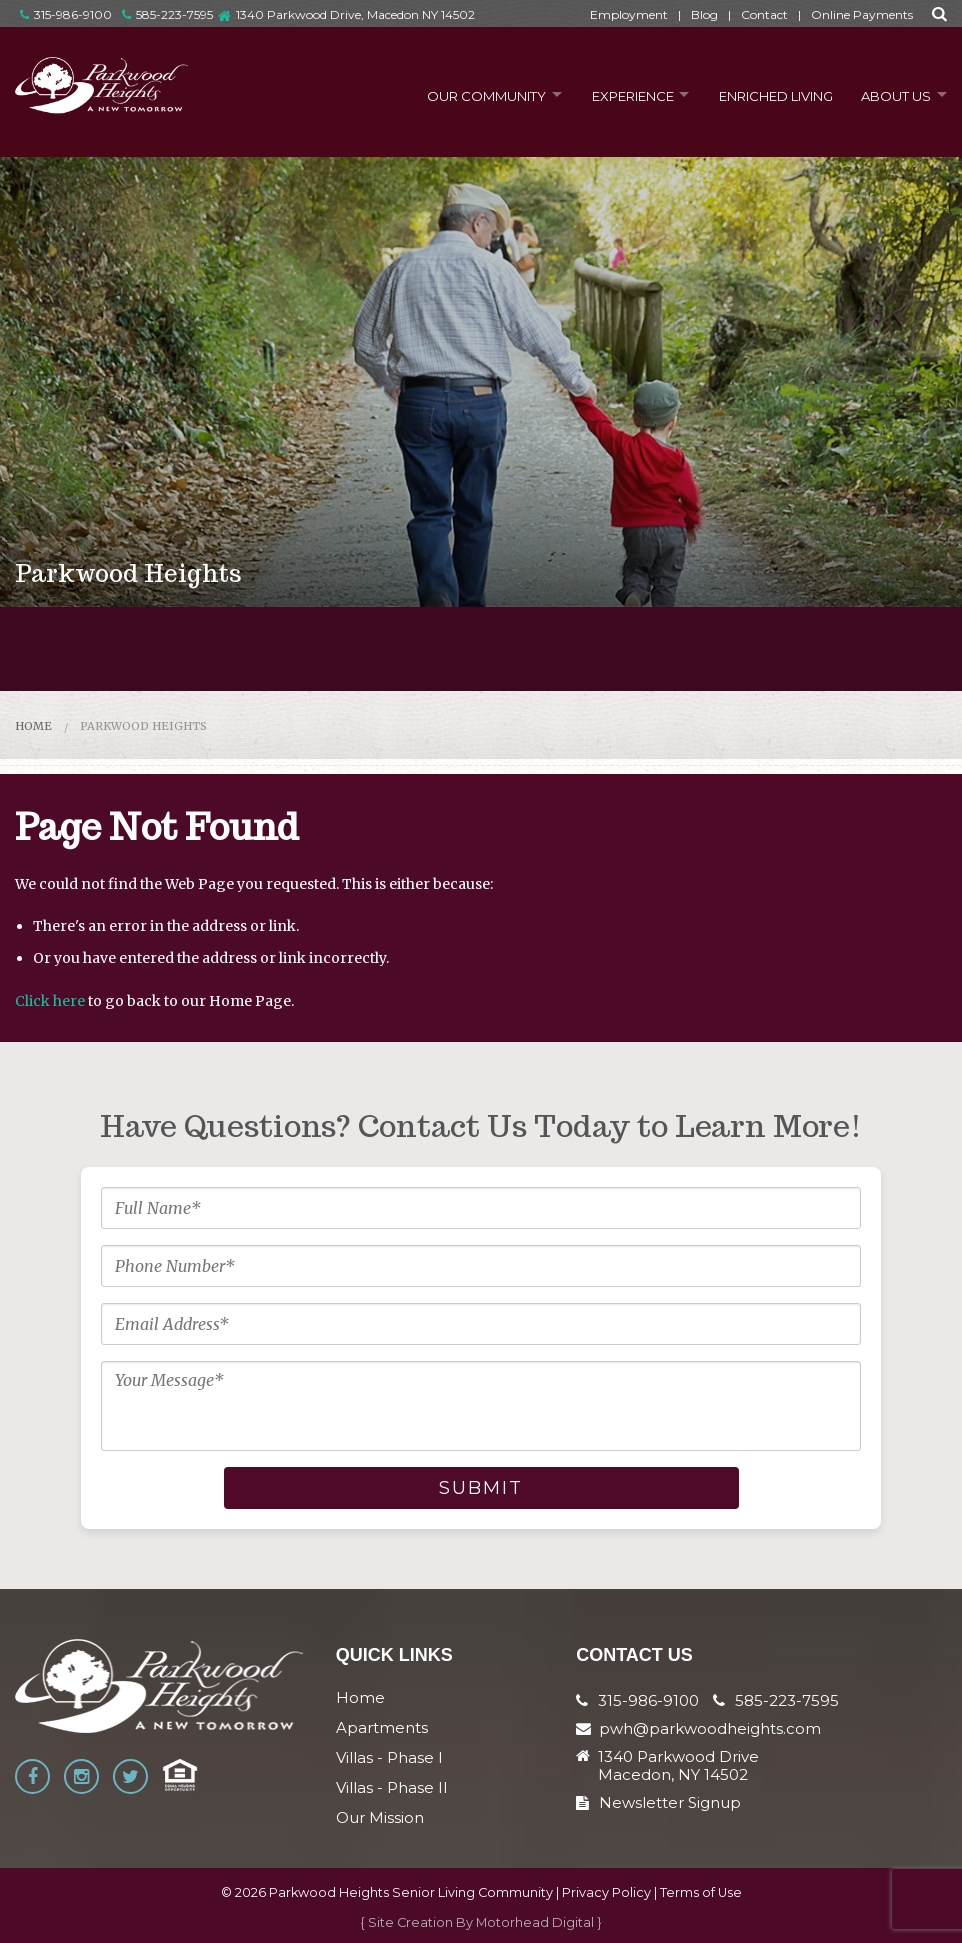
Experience (622, 94)
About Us (892, 94)
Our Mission (380, 1817)
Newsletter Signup (658, 1802)
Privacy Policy (606, 1892)
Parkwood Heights (143, 726)
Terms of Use (701, 1892)
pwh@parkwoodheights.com (710, 1728)
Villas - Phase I (389, 1757)
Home (33, 726)
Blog (704, 14)
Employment (629, 14)
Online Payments (862, 14)
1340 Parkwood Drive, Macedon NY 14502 (355, 14)
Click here (50, 1001)
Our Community (471, 94)
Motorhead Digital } (539, 1922)
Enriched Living (770, 94)
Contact (764, 14)
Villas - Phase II (392, 1787)
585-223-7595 (167, 14)
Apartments (382, 1727)
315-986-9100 (66, 14)
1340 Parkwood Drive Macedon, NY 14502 (678, 1766)
